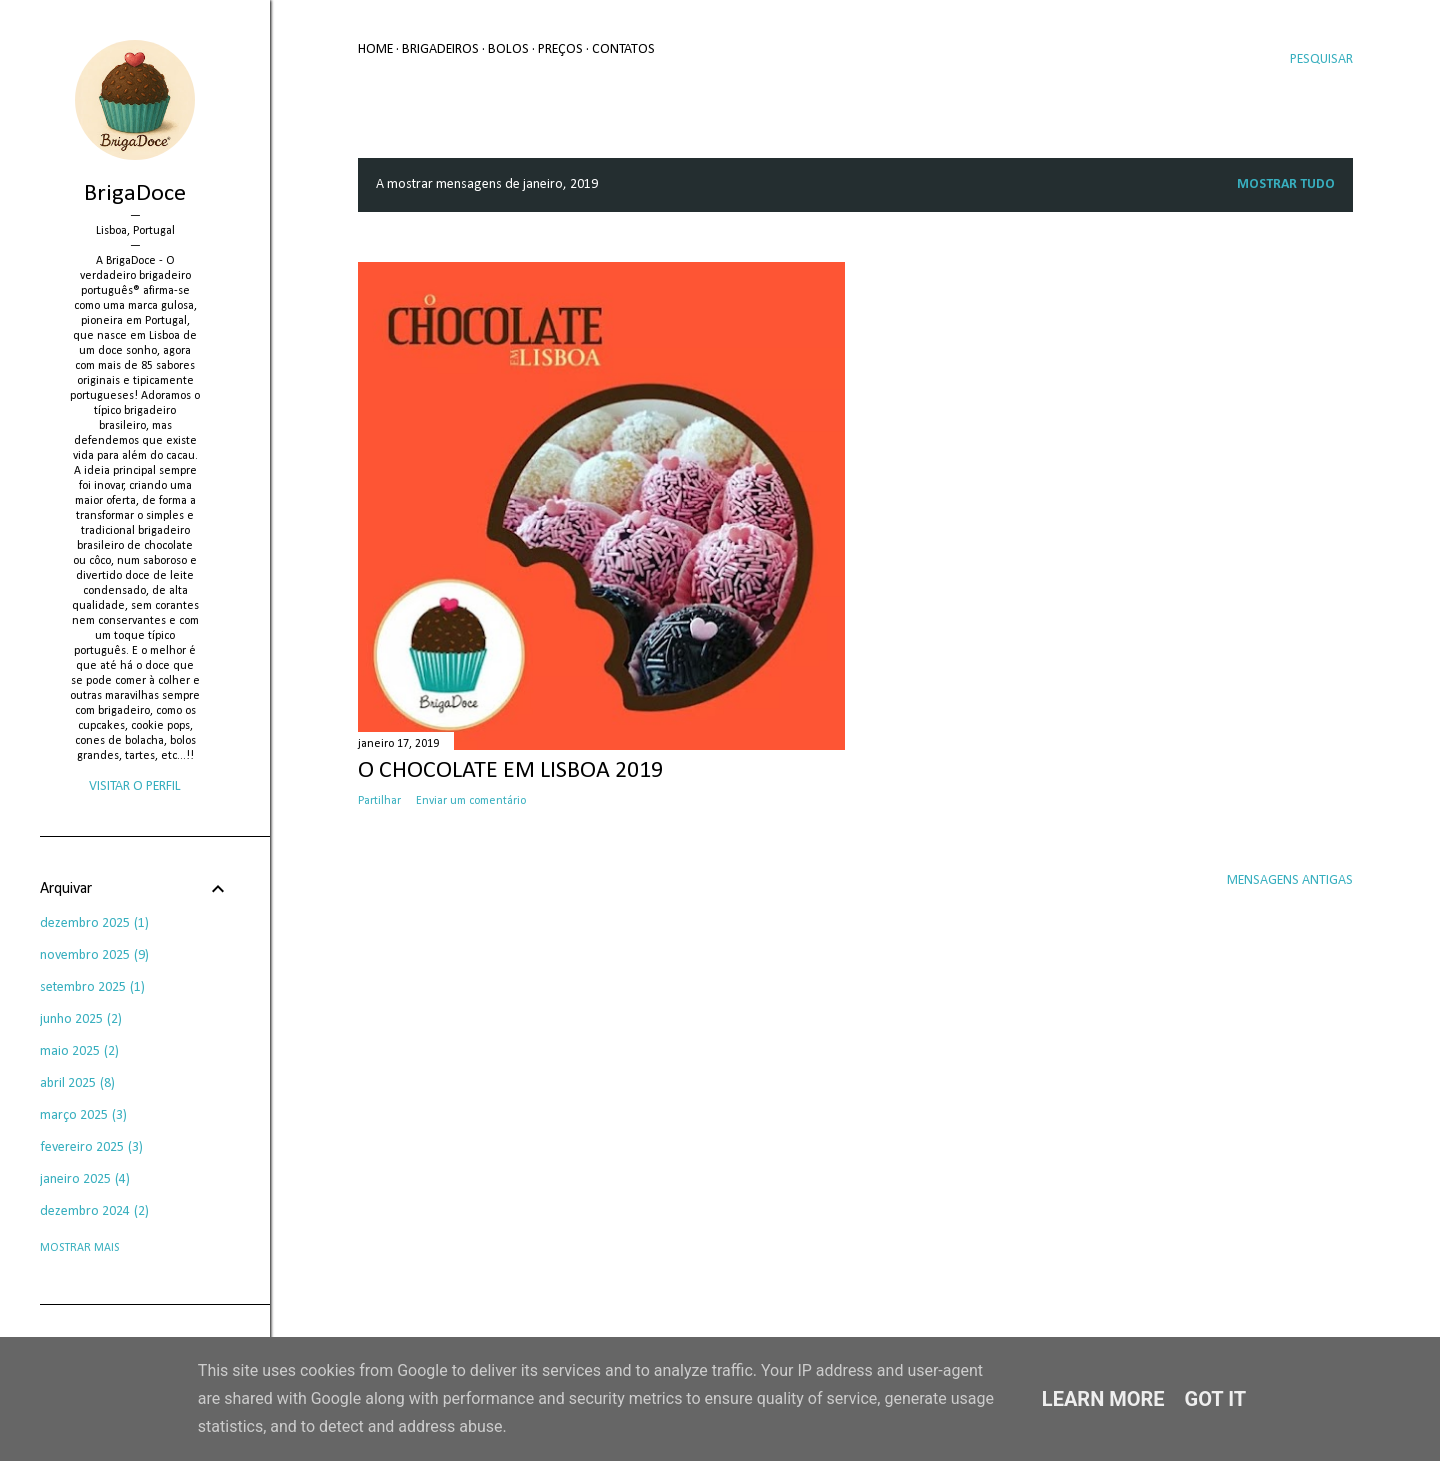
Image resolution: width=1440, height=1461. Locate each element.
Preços (560, 49)
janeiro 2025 (85, 1179)
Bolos (508, 49)
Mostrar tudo (1286, 184)
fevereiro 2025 (91, 1147)
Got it (1216, 1399)
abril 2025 (77, 1083)
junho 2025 (81, 1019)
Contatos (623, 49)
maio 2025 (79, 1051)
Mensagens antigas (1290, 880)
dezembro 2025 (94, 923)
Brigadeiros (440, 49)
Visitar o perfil (135, 786)
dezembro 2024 (94, 1211)
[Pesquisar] (1321, 60)
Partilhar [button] (379, 801)
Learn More (1103, 1399)
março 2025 (83, 1115)
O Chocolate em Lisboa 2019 (510, 771)
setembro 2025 (92, 987)
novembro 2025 (94, 955)
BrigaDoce (135, 194)
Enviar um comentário (471, 801)
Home (375, 49)
